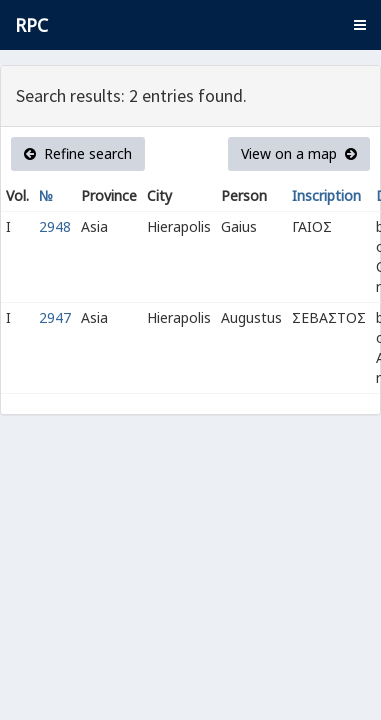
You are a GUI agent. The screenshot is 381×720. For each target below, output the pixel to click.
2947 (55, 317)
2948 (55, 226)
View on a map (299, 153)
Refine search (78, 153)
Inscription (326, 195)
